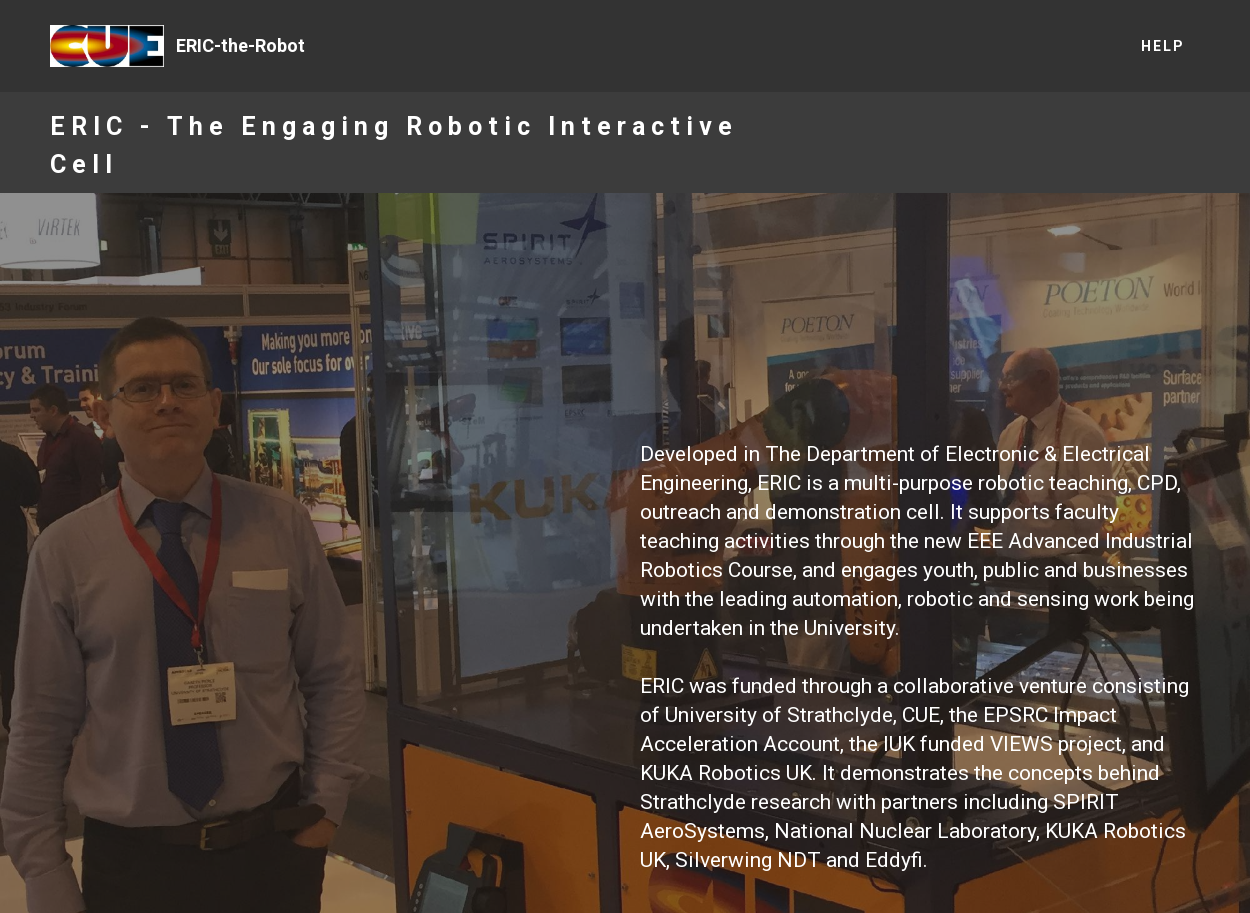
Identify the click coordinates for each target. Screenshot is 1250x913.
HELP (1163, 46)
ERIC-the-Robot (240, 45)
